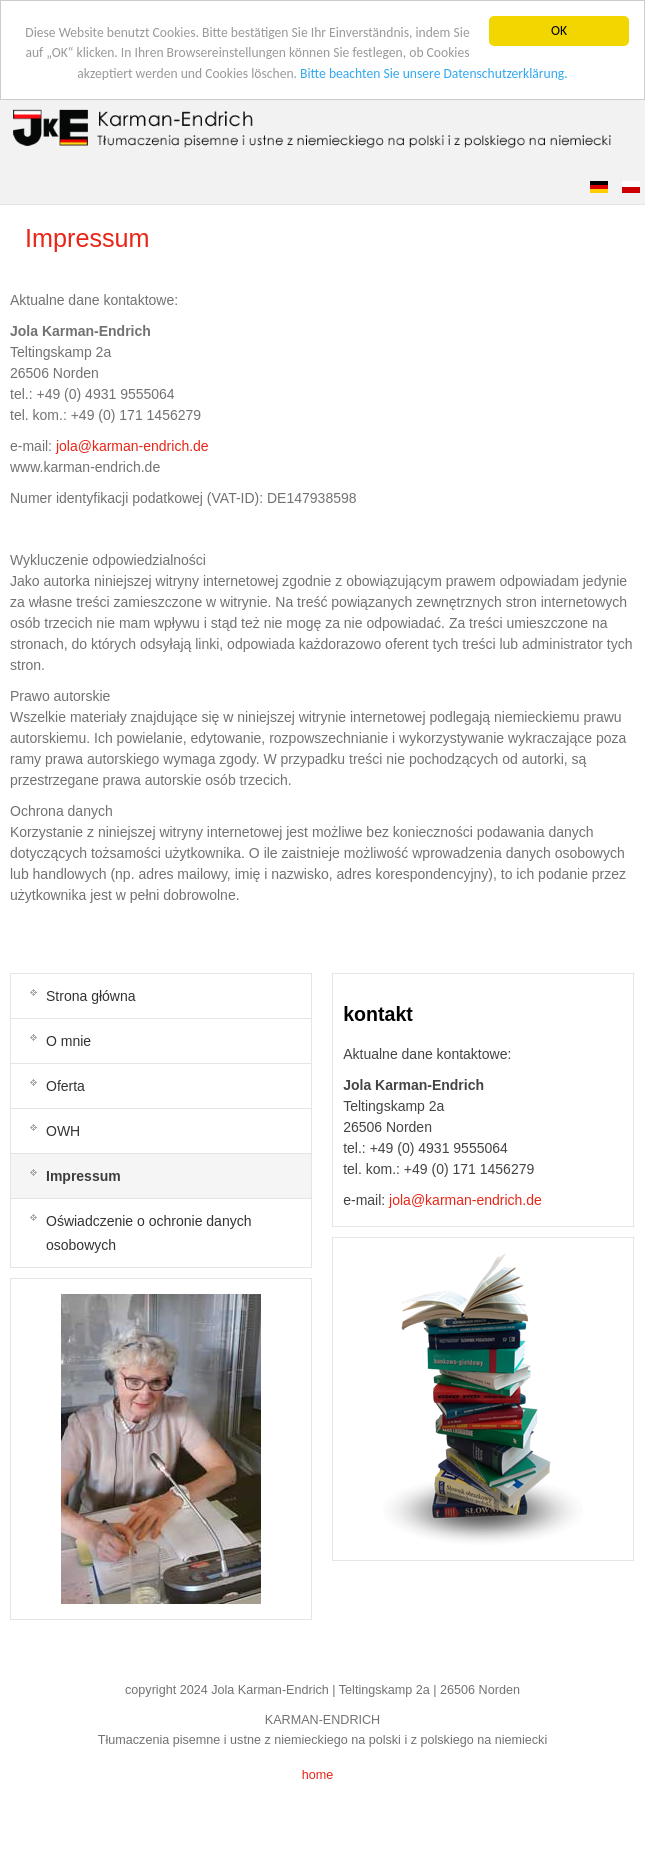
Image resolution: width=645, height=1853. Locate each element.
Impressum (87, 238)
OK (559, 30)
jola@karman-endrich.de (132, 446)
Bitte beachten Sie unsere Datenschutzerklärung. (434, 73)
